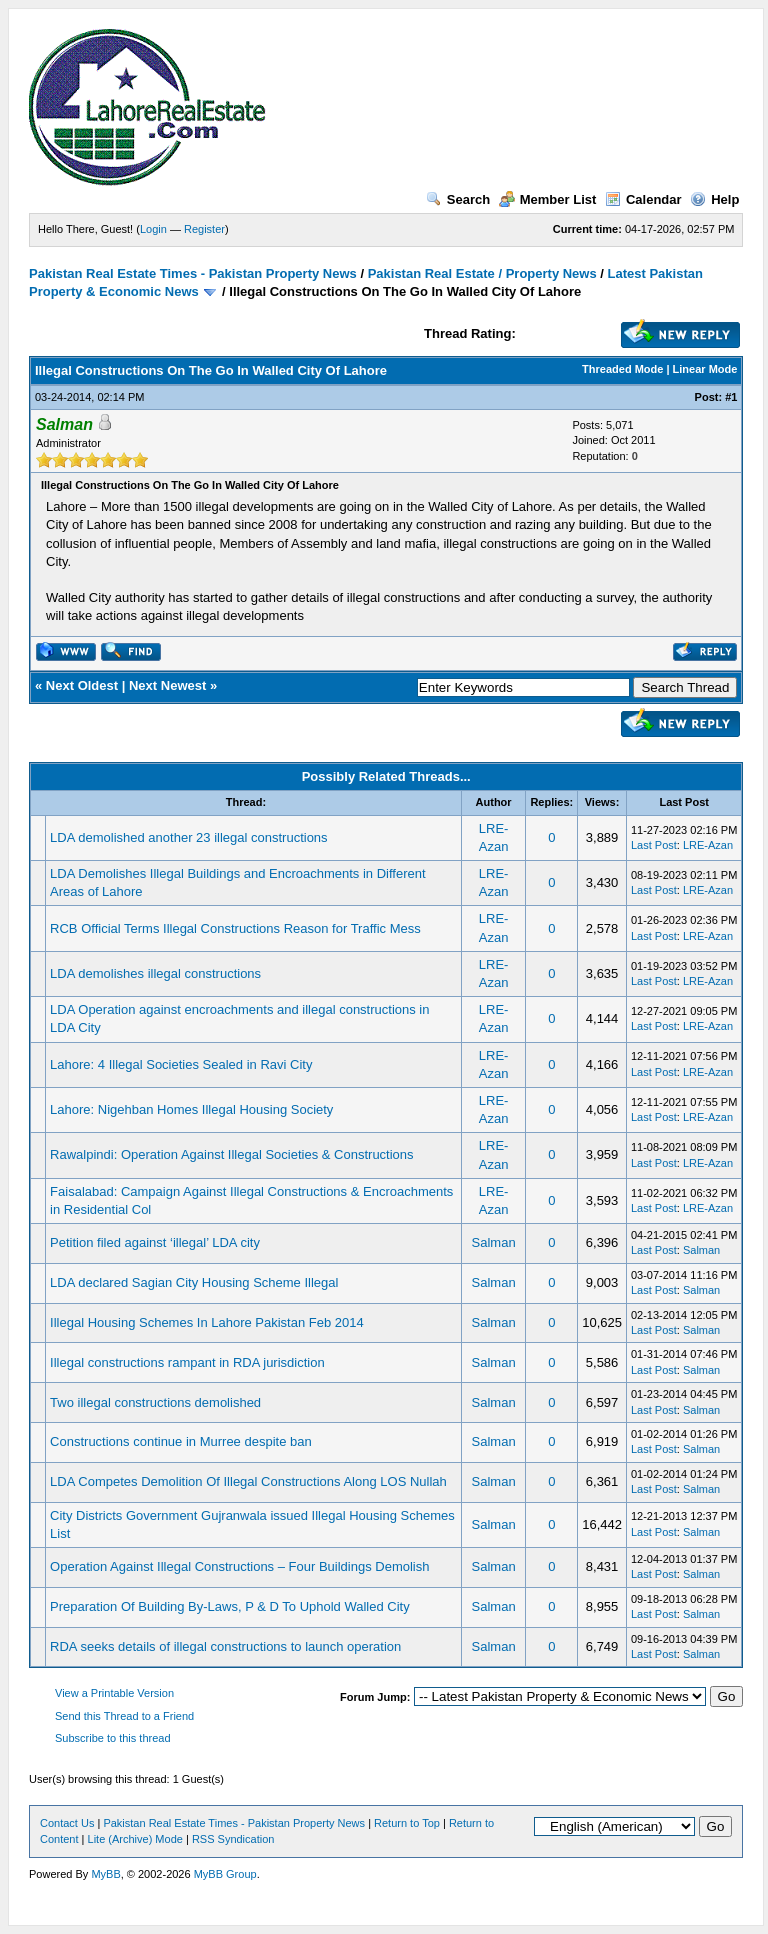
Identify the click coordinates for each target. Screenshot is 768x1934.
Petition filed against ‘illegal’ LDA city (155, 1242)
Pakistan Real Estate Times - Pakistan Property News (194, 273)
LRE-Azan (708, 845)
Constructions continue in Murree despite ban (181, 1441)
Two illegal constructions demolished (155, 1402)
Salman (494, 1242)
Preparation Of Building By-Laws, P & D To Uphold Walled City (230, 1606)
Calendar (643, 199)
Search (458, 199)
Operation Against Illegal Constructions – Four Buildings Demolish (239, 1566)
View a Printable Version (114, 1693)
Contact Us (67, 1823)
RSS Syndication (233, 1839)
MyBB (105, 1874)
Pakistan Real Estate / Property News (482, 273)
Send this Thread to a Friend (124, 1716)
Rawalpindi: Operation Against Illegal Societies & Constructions (231, 1154)
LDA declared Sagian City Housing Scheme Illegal (194, 1282)
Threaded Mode (622, 369)
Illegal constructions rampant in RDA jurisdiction (187, 1362)
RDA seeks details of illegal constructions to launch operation (225, 1646)
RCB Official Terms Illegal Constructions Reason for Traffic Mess (235, 928)
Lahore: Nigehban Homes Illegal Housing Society (191, 1109)
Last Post (654, 845)
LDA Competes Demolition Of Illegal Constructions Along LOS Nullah (248, 1481)
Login (153, 229)
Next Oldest (82, 685)
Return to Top (407, 1823)
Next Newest (167, 685)
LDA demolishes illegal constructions (155, 973)
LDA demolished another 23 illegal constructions (189, 837)
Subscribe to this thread (113, 1738)
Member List (548, 199)
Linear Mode (705, 369)
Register (204, 229)
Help (714, 199)
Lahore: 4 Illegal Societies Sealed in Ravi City (181, 1064)
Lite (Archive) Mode (135, 1839)
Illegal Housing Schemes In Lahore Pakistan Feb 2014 (207, 1322)
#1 (731, 397)
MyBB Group (225, 1874)
